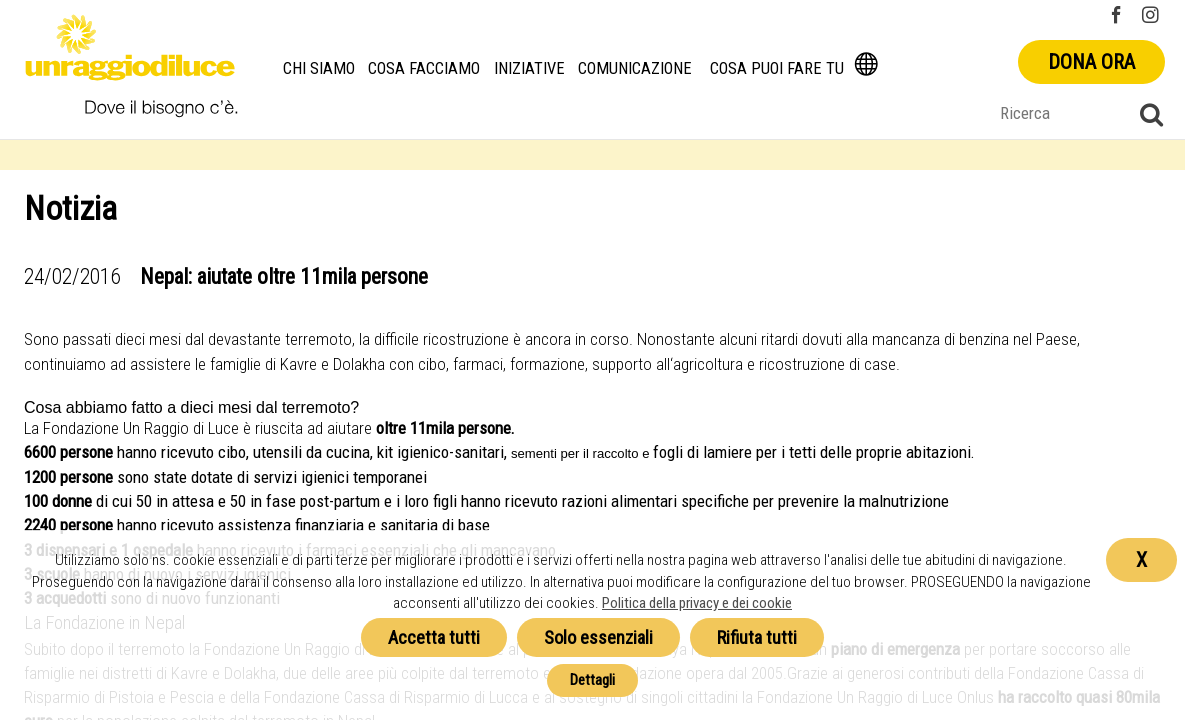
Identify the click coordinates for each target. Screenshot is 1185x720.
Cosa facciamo (424, 68)
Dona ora (1091, 62)
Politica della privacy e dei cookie (697, 603)
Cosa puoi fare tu (777, 68)
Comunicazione (635, 68)
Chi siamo (319, 68)
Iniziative (529, 68)
